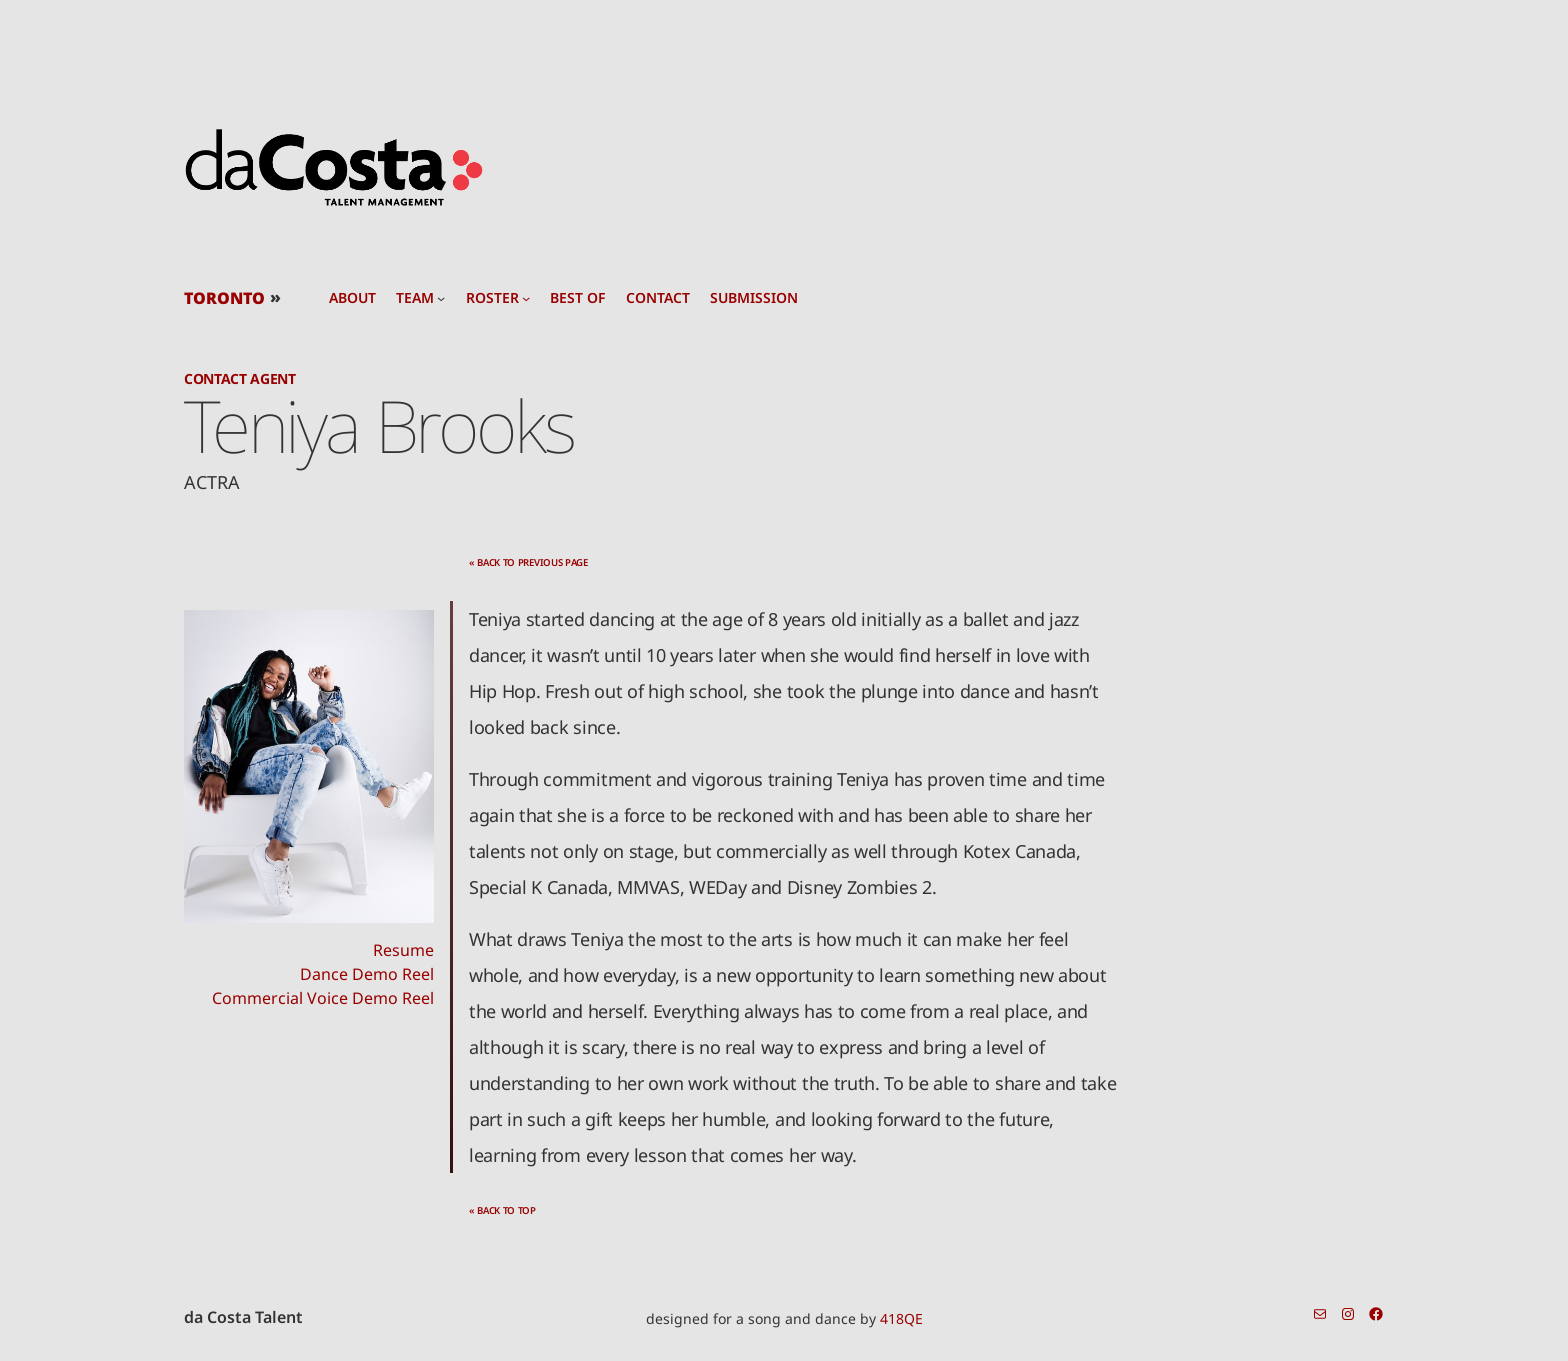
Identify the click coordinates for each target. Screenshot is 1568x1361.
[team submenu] (441, 298)
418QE (901, 1318)
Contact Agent (240, 378)
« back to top (502, 1210)
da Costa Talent (243, 1317)
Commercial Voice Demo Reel (323, 998)
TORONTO (224, 298)
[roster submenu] (526, 298)
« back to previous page (528, 562)
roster (492, 298)
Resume (403, 950)
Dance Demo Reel (367, 974)
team (415, 298)
